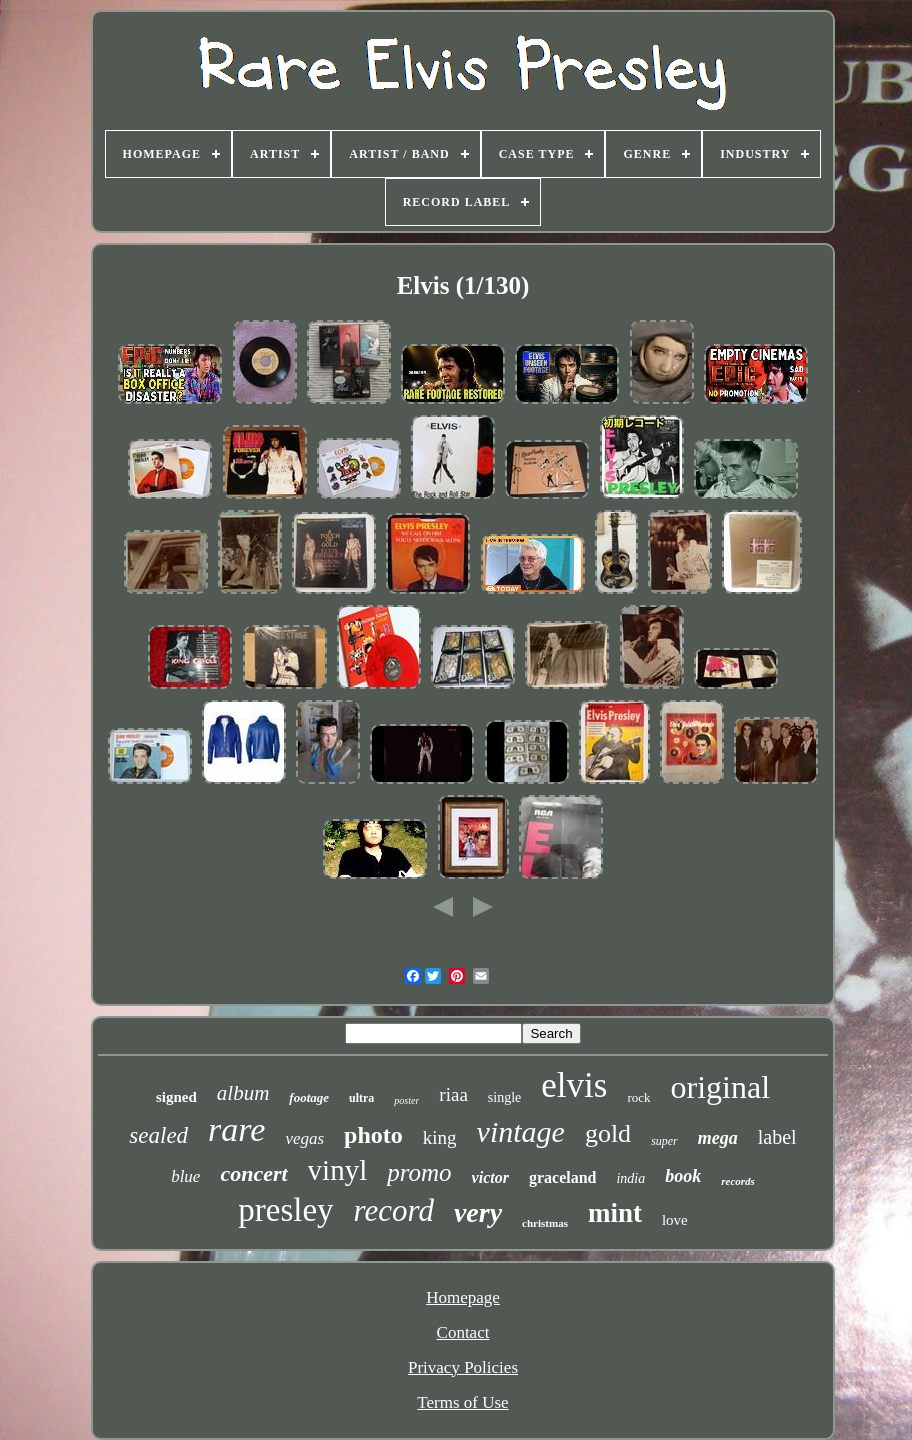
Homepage (463, 1297)
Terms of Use (462, 1402)
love (675, 1220)
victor (490, 1177)
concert (253, 1173)
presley (285, 1210)
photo (373, 1135)
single (504, 1097)
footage (309, 1097)
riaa (453, 1094)
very (478, 1212)
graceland (563, 1177)
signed (176, 1097)
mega (718, 1138)
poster (406, 1100)
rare (236, 1129)
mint (615, 1213)
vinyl (338, 1170)
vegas (304, 1138)
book (683, 1176)
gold (608, 1133)
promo (419, 1172)
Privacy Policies (463, 1367)
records (738, 1181)
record (394, 1210)
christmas (545, 1223)
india (630, 1178)
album (243, 1093)
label (777, 1137)
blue (185, 1176)
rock (638, 1097)
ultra (361, 1098)
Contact (463, 1332)
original (721, 1087)
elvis (574, 1085)
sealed (158, 1135)
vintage (521, 1131)
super (664, 1141)
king (440, 1137)
